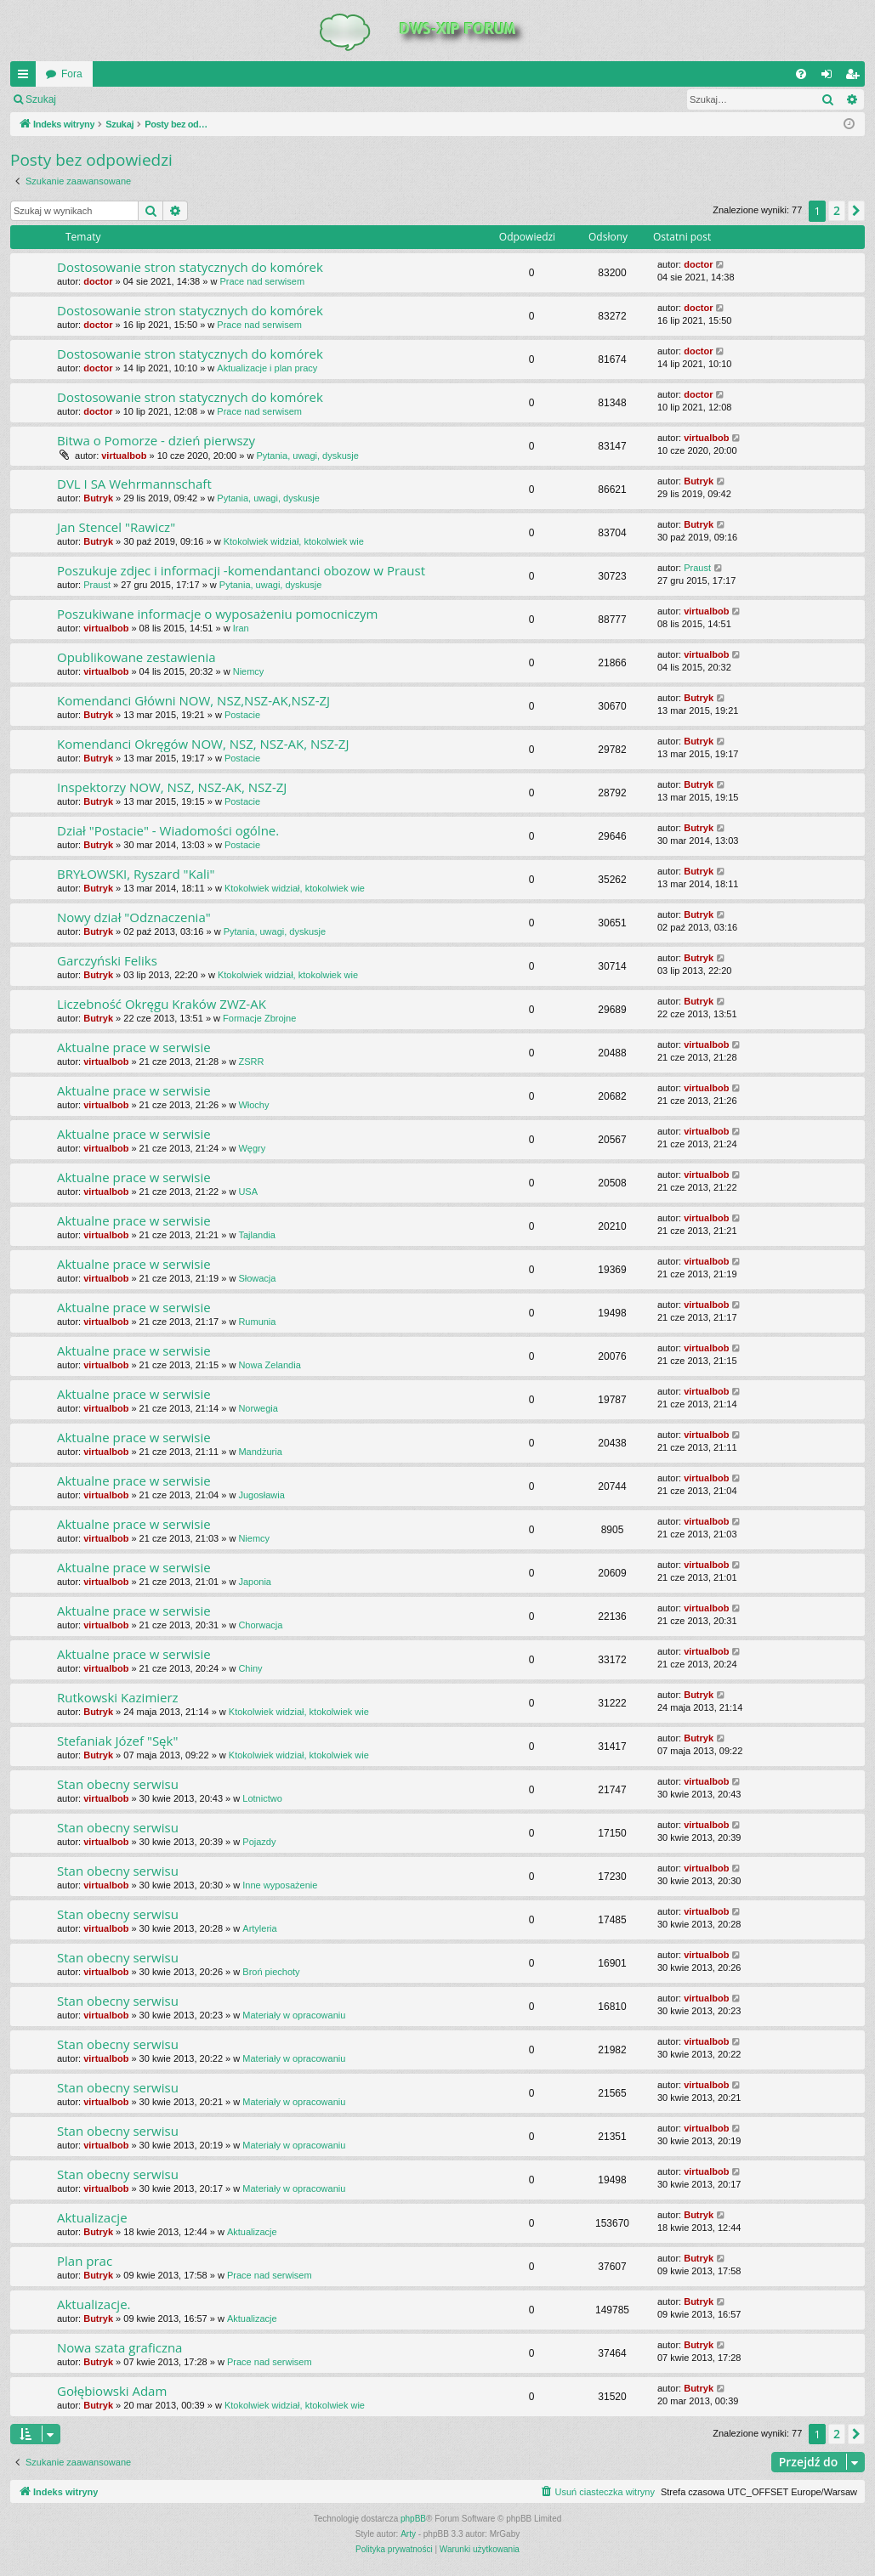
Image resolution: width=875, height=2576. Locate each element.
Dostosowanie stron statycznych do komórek (190, 266)
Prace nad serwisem (261, 281)
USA (248, 1191)
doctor (97, 281)
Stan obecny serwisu (118, 1783)
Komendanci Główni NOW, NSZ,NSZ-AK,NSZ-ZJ (193, 700)
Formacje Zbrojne (259, 1018)
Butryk (98, 498)
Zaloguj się (105, 99)
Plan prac (84, 2260)
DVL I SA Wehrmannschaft (134, 483)
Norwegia (257, 1408)
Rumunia (257, 1321)
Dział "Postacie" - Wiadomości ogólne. (168, 830)
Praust (97, 585)
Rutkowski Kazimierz (118, 1697)
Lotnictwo (261, 1798)
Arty (408, 2534)
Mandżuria (259, 1452)
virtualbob (123, 455)
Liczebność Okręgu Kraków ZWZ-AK (161, 1003)
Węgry (251, 1148)
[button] (856, 211)
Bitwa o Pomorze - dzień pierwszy (156, 440)
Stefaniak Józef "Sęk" (117, 1740)
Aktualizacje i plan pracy (267, 368)
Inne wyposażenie (279, 1885)
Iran (241, 628)
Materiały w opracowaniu (293, 2015)
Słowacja (257, 1278)
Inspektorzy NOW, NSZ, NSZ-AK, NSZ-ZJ (172, 786)
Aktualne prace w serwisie (134, 1047)
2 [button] (836, 210)
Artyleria (259, 1928)
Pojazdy (259, 1842)
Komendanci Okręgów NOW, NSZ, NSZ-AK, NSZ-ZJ (203, 743)
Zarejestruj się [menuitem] (855, 77)
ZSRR (251, 1061)
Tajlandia (256, 1235)
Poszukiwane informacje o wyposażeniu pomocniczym (217, 613)
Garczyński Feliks (107, 960)
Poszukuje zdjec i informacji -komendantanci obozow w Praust (241, 570)
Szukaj (41, 99)
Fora (71, 74)
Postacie (242, 715)
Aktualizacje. (94, 2304)
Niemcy (248, 671)
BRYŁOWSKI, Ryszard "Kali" (136, 873)
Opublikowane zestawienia (136, 656)
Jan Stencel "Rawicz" (116, 526)
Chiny (250, 1668)
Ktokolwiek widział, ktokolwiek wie (294, 541)
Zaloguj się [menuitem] (830, 77)
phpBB (413, 2518)
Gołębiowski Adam (112, 2390)
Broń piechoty (270, 1972)
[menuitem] (801, 74)
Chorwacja (260, 1625)
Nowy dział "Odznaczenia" (134, 917)
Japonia (254, 1582)
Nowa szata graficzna (119, 2347)
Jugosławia (261, 1495)
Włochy (253, 1105)
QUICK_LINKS (26, 77)
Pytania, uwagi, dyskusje (307, 455)
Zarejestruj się (187, 99)
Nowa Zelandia (269, 1365)
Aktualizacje (92, 2217)
